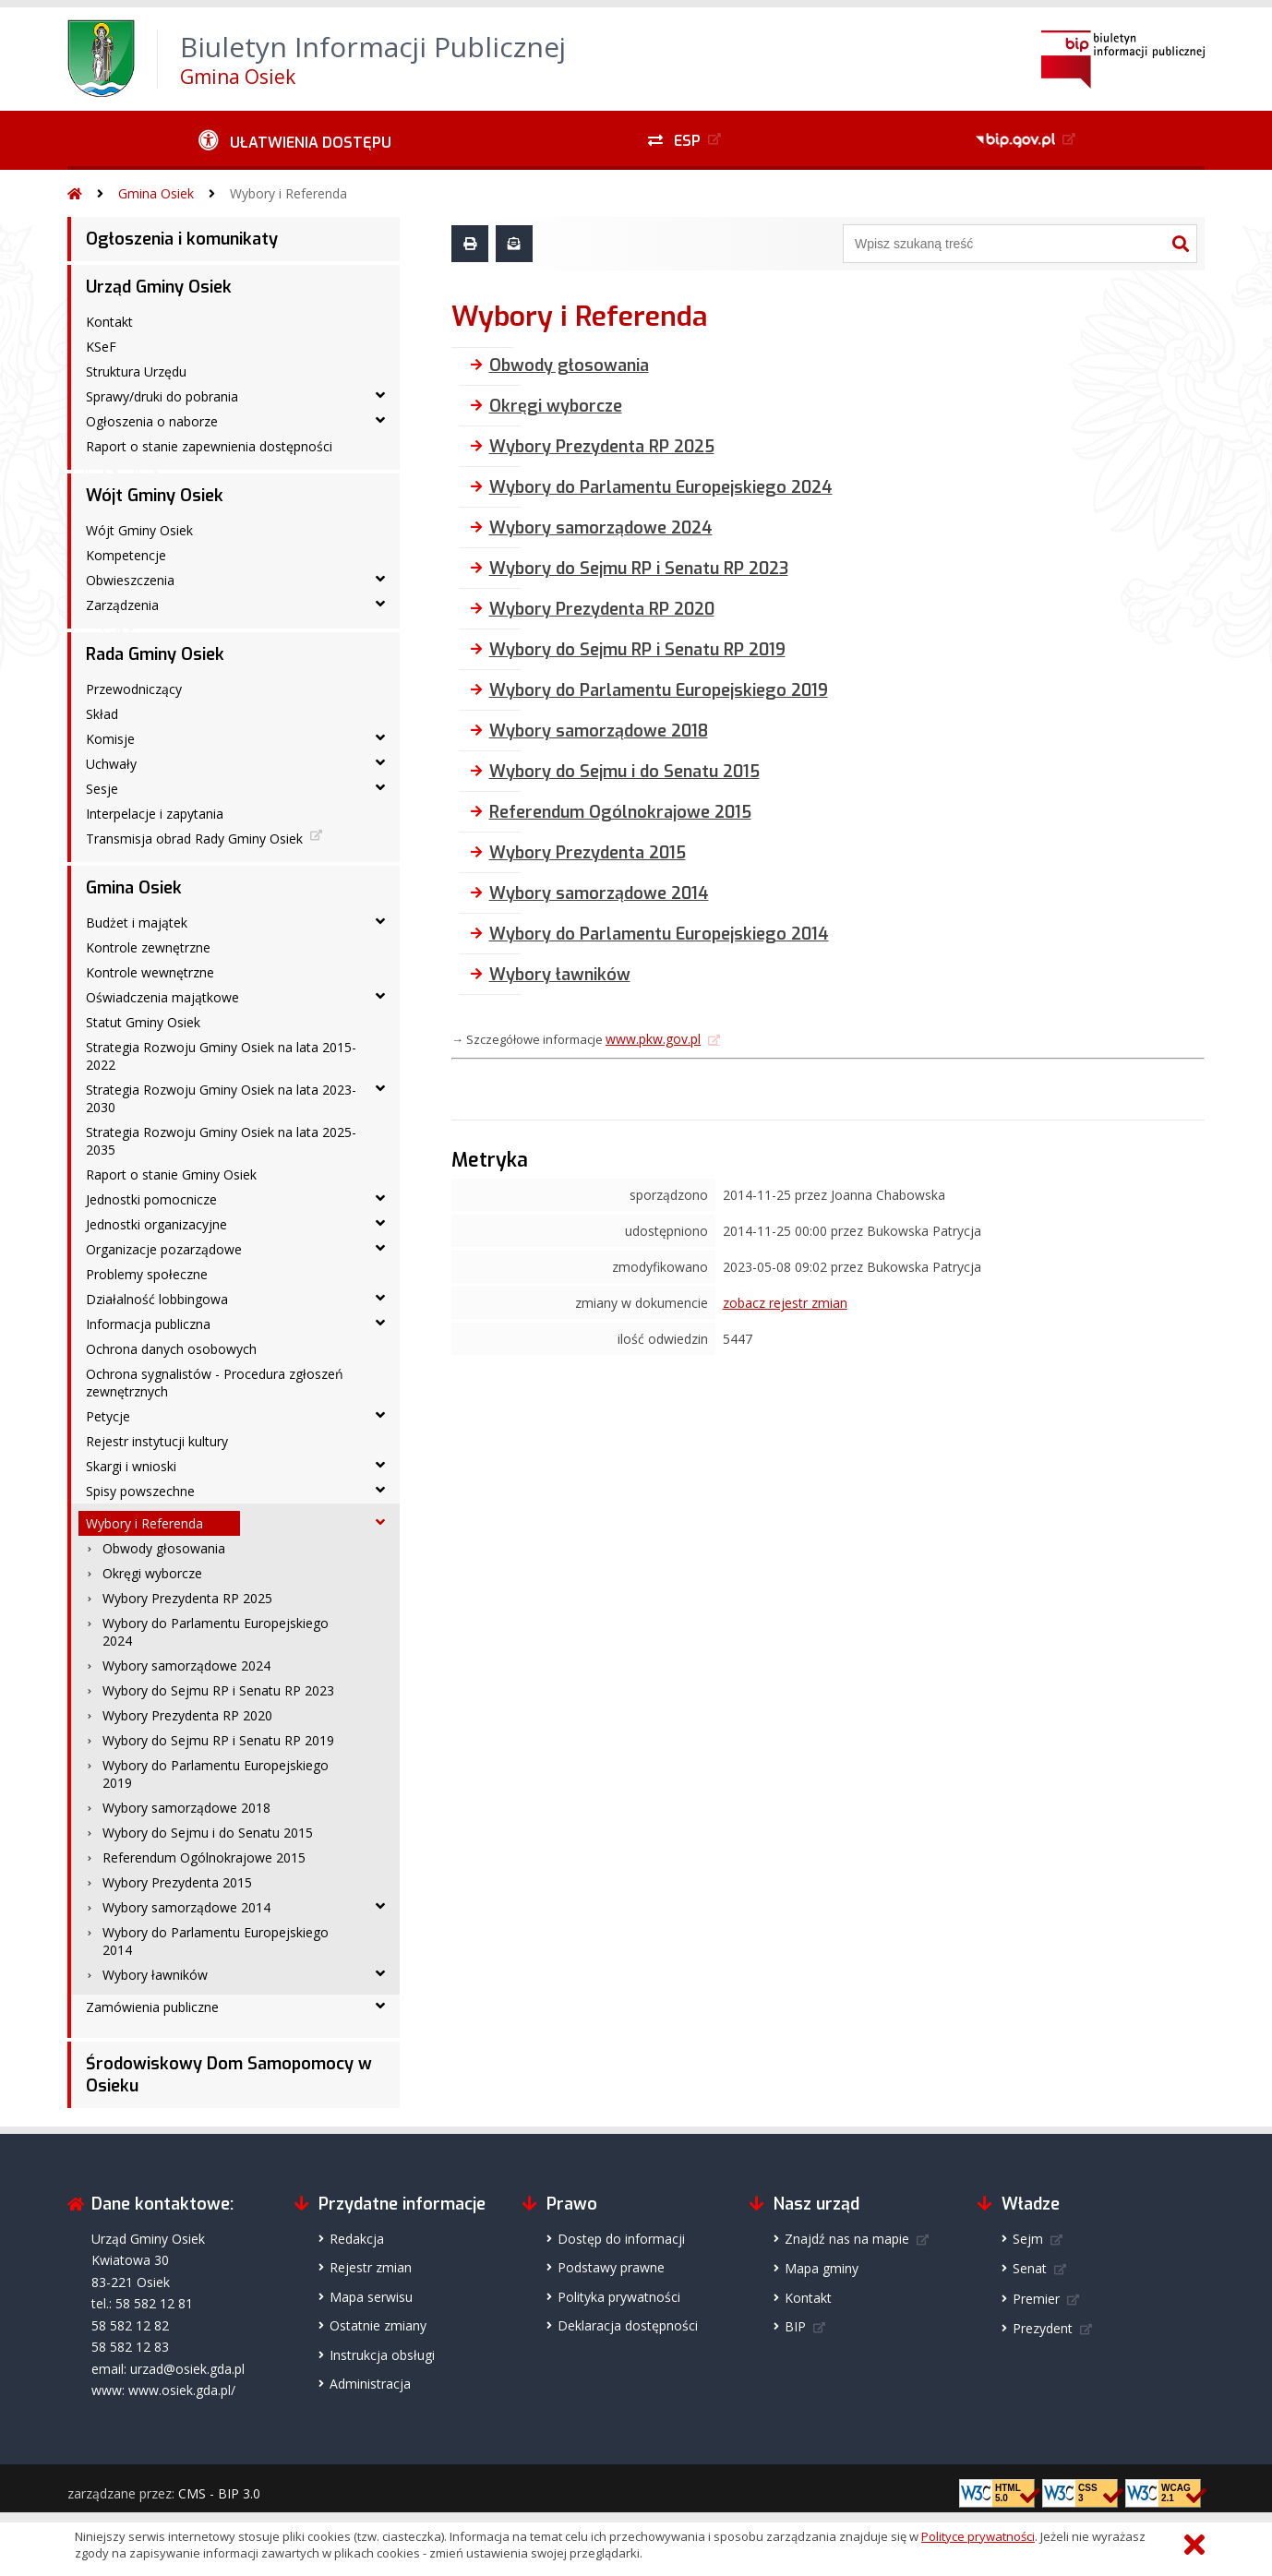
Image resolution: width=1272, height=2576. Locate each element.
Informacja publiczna (148, 1324)
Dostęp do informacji (621, 2238)
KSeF (101, 346)
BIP (795, 2326)
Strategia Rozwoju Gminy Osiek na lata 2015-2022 (221, 1055)
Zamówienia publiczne (152, 2007)
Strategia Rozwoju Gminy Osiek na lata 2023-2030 (221, 1098)
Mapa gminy (821, 2268)
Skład (102, 714)
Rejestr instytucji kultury (157, 1441)
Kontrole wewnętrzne (150, 972)
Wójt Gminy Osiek (154, 496)
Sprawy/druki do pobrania (162, 396)
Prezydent (1043, 2328)
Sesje (102, 788)
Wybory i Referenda (288, 193)
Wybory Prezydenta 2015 (177, 1882)
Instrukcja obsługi (382, 2355)
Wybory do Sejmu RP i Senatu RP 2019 (218, 1740)
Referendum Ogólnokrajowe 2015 (204, 1857)
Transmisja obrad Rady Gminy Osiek (194, 838)
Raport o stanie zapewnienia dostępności (209, 446)
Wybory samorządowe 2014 (186, 1907)
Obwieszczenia (130, 580)
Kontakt (109, 321)
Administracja (370, 2383)
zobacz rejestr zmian (785, 1303)
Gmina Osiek (156, 193)
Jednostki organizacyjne (156, 1224)
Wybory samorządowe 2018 (186, 1807)
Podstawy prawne (611, 2267)
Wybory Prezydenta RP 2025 (187, 1598)
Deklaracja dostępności (628, 2325)
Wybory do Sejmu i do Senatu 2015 (207, 1832)
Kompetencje (126, 555)
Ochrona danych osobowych (171, 1349)
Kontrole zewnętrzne (148, 947)
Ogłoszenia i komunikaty (182, 239)
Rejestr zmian (371, 2267)
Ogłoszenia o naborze (152, 421)
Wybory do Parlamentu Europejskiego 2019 (215, 1773)
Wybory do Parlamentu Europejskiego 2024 (215, 1631)
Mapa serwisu (371, 2297)
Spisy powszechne (140, 1491)
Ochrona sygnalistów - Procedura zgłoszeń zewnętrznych (214, 1382)
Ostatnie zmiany (378, 2325)
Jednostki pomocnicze (151, 1199)
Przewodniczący (134, 689)
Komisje (110, 739)
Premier (1036, 2298)
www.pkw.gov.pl (653, 1039)
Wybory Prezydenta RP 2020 (187, 1715)
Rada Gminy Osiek (155, 654)
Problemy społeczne (147, 1274)
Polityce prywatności (978, 2536)
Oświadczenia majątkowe (162, 997)
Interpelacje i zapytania (154, 813)
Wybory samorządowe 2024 (186, 1665)
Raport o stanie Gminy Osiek (171, 1174)
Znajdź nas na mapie (847, 2238)
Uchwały (111, 764)
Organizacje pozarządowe (164, 1249)
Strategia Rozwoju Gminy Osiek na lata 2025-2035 (221, 1140)
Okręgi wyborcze (152, 1573)
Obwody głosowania (163, 1548)
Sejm (1028, 2238)
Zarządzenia (122, 605)
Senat (1030, 2268)
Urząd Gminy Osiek (159, 287)
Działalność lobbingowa (157, 1299)
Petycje (108, 1416)
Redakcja (357, 2238)
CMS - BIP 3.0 (219, 2493)
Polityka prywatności (619, 2297)
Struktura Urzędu (136, 371)
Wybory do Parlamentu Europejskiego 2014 (215, 1941)
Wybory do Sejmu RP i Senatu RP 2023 (218, 1690)
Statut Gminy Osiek (143, 1022)
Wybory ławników (155, 1974)
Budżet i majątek (136, 922)
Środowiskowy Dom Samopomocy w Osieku (229, 2075)
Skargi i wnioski (131, 1466)
